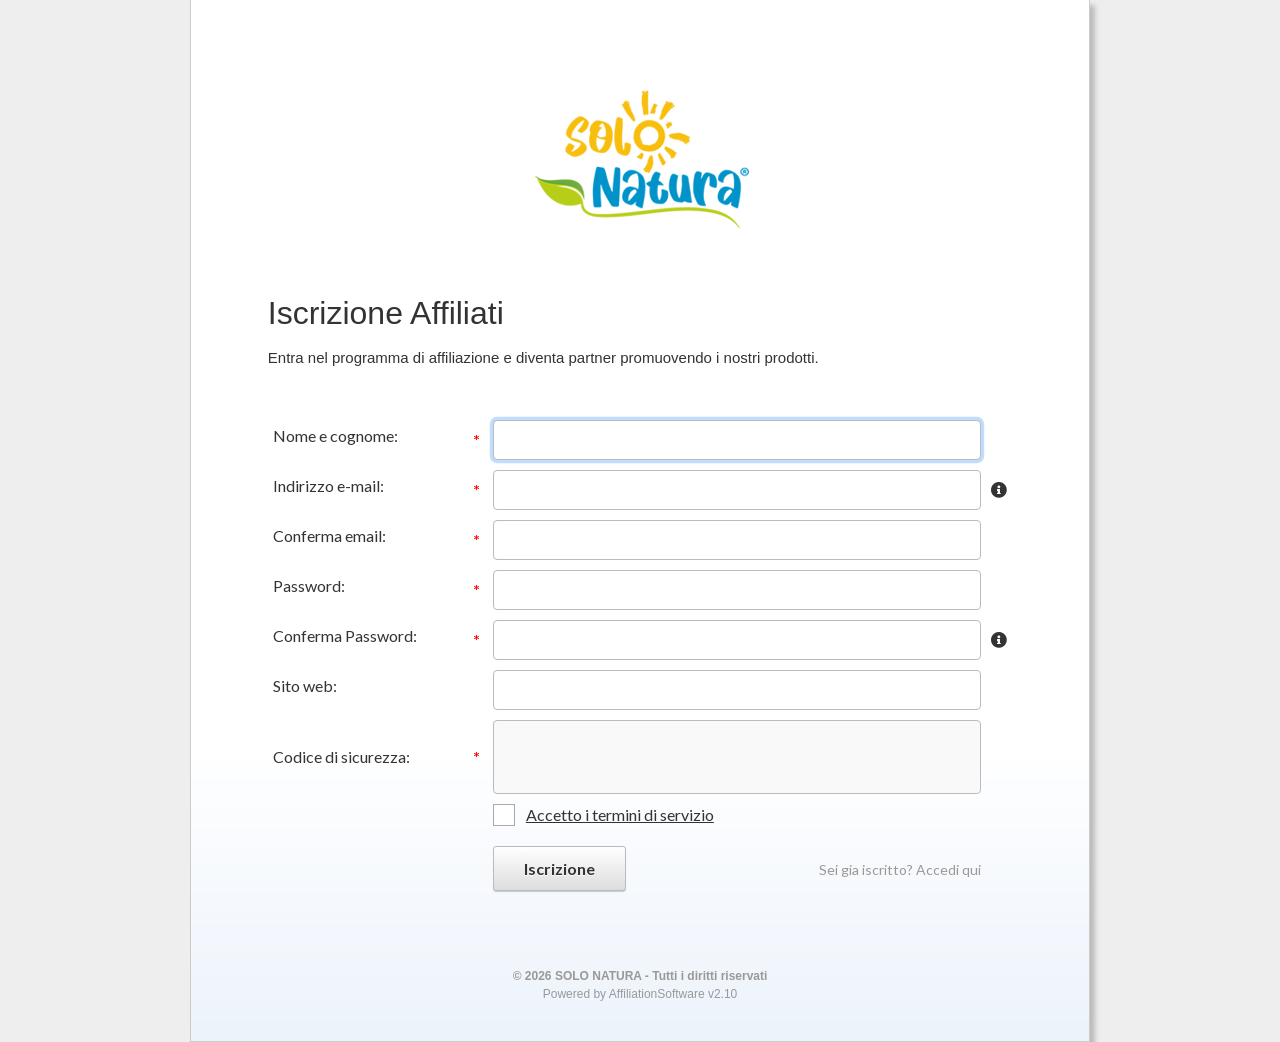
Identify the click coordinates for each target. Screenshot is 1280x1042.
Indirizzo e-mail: (328, 485)
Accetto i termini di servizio (620, 814)
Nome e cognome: (335, 435)
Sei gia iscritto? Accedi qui (900, 869)
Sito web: (305, 685)
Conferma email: (329, 535)
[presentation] (643, 757)
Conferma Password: (345, 635)
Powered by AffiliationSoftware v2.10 (640, 994)
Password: (309, 585)
